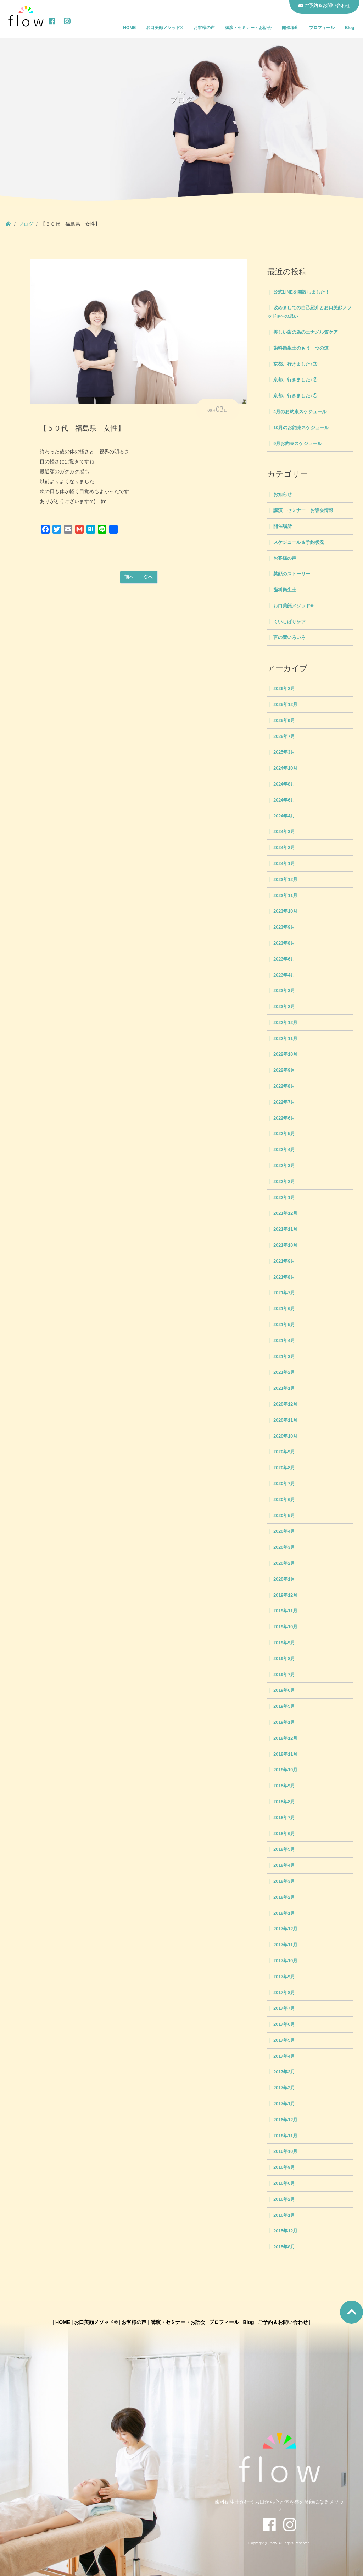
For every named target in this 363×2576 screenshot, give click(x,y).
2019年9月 (284, 1642)
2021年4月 (284, 1340)
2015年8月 (284, 2246)
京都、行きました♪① (295, 395)
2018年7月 (284, 1817)
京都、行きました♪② (295, 379)
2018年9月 (284, 1785)
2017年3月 (284, 2071)
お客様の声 (204, 27)
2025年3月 (284, 752)
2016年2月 (284, 2199)
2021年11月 (285, 1229)
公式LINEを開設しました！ (301, 292)
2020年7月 (284, 1483)
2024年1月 (284, 863)
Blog (349, 27)
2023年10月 (285, 911)
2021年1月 (284, 1388)
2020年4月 (284, 1531)
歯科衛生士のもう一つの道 (301, 348)
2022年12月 (285, 1022)
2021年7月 (284, 1292)
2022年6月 (284, 1118)
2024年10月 (285, 768)
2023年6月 (284, 959)
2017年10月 (285, 1960)
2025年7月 (284, 736)
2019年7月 (284, 1674)
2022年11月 (285, 1038)
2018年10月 (285, 1769)
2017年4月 (284, 2056)
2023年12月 (285, 879)
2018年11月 (285, 1754)
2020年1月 (284, 1579)
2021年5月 (284, 1324)
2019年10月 (285, 1626)
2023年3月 (284, 990)
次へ (148, 577)
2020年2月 (284, 1563)
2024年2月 (284, 847)
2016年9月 (284, 2167)
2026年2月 (284, 688)
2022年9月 (284, 1070)
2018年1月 (284, 1913)
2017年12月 (285, 1928)
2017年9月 (284, 1976)
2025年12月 (285, 704)
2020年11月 (285, 1420)
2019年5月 (284, 1706)
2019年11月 (285, 1610)
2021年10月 (285, 1245)
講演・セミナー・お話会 (248, 27)
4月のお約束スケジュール (299, 411)
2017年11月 (285, 1944)
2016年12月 (285, 2119)
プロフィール (322, 27)
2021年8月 (284, 1277)
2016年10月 (285, 2151)
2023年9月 (284, 927)
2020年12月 (285, 1404)
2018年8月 (284, 1801)
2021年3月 (284, 1356)
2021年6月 (284, 1308)
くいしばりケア (289, 621)
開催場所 (290, 27)
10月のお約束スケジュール (301, 427)
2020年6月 (284, 1499)
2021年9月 (284, 1261)
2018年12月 (285, 1738)
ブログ (25, 224)
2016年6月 (284, 2183)
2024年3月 (284, 831)
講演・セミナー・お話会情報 (303, 510)
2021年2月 (284, 1372)
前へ (129, 577)
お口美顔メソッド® (164, 27)
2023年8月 (284, 943)
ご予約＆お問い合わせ (283, 2322)
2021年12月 (285, 1213)
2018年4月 (284, 1865)
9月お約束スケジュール (297, 443)
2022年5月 (284, 1133)
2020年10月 (285, 1436)
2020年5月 (284, 1515)
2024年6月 (284, 800)
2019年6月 (284, 1690)
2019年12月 (285, 1595)
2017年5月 (284, 2040)
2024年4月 (284, 816)
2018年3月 (284, 1881)
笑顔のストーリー (291, 573)
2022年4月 (284, 1149)
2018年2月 (284, 1897)
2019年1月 (284, 1722)
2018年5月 (284, 1849)
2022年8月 (284, 1086)
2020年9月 (284, 1451)
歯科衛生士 (284, 589)
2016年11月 (285, 2135)
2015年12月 (285, 2230)
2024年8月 (284, 784)
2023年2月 (284, 1006)
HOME (129, 27)
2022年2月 (284, 1181)
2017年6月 (284, 2024)
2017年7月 (284, 2008)
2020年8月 (284, 1467)
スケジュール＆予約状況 (298, 542)
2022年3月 (284, 1165)
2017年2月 (284, 2087)
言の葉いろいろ (289, 637)
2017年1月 (284, 2103)
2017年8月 (284, 1992)
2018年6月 (284, 1833)
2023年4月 (284, 975)
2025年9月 (284, 720)
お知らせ (282, 494)
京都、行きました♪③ (295, 364)
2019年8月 (284, 1658)
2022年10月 (285, 1054)
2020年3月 (284, 1547)
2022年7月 (284, 1102)
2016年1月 (284, 2215)
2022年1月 (284, 1197)
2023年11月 (285, 895)
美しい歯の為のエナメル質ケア (305, 332)
